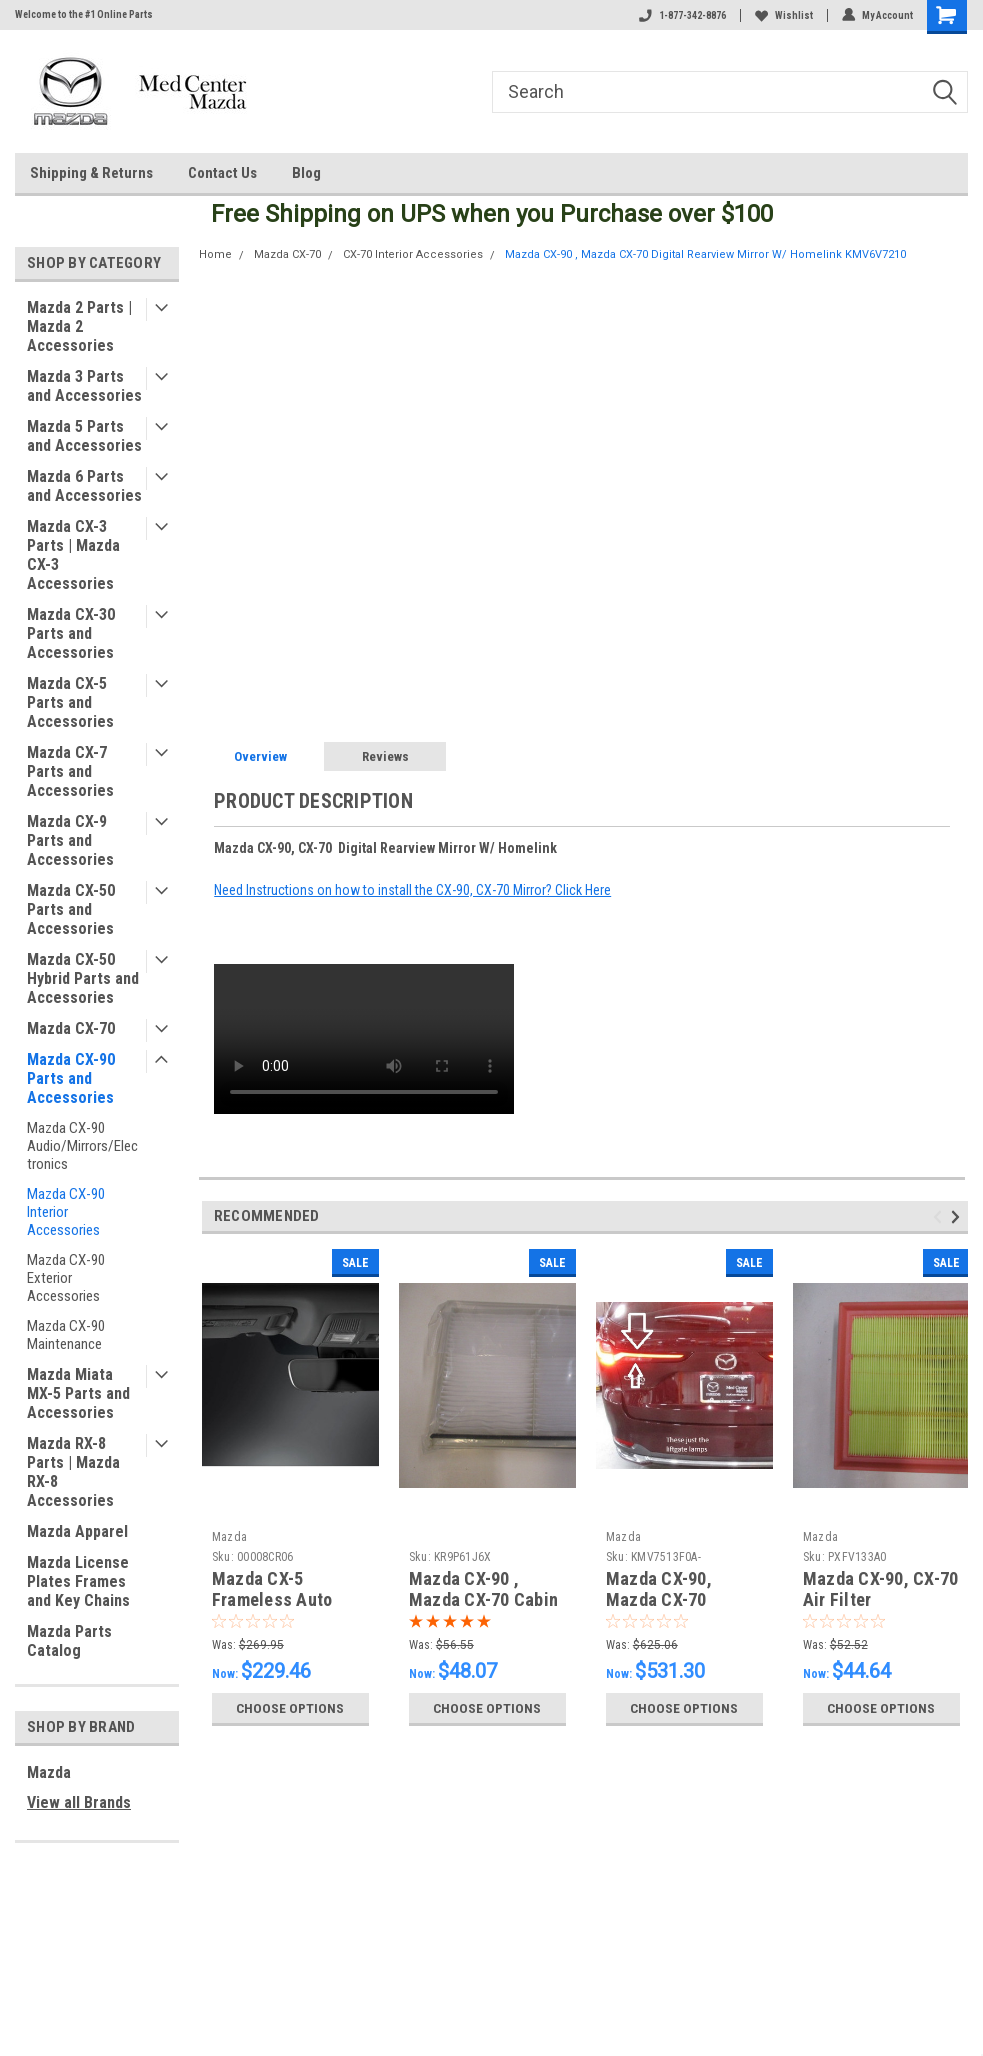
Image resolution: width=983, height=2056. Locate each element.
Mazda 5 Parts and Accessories (84, 436)
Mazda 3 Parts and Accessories (84, 386)
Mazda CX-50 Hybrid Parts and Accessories (83, 978)
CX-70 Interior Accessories (413, 254)
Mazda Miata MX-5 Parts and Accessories (78, 1393)
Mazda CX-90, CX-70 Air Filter (881, 1589)
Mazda (49, 1772)
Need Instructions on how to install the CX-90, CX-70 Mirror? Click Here (412, 890)
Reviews (385, 756)
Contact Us (222, 173)
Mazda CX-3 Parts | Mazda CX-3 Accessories (73, 555)
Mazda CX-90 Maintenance (66, 1335)
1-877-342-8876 (682, 15)
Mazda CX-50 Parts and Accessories (71, 909)
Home (215, 254)
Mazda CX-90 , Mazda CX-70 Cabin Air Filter (483, 1599)
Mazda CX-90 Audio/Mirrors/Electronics (82, 1146)
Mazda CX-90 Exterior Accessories (66, 1278)
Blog (306, 173)
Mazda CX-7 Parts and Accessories (70, 771)
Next (958, 1217)
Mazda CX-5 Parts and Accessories (70, 702)
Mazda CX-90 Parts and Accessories (71, 1078)
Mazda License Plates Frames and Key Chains (78, 1581)
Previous (940, 1217)
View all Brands (79, 1802)
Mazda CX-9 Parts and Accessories (70, 840)
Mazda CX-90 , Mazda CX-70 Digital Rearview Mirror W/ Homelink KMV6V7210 (705, 254)
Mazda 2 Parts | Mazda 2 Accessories (79, 326)
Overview (260, 756)
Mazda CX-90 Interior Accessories (66, 1212)
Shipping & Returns (91, 173)
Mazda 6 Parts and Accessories (84, 486)
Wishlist (784, 15)
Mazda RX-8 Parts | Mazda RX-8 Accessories (73, 1472)
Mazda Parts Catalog (69, 1641)
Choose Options (290, 1708)
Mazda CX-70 (71, 1028)
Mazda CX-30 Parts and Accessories (71, 633)
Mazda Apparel (77, 1531)
